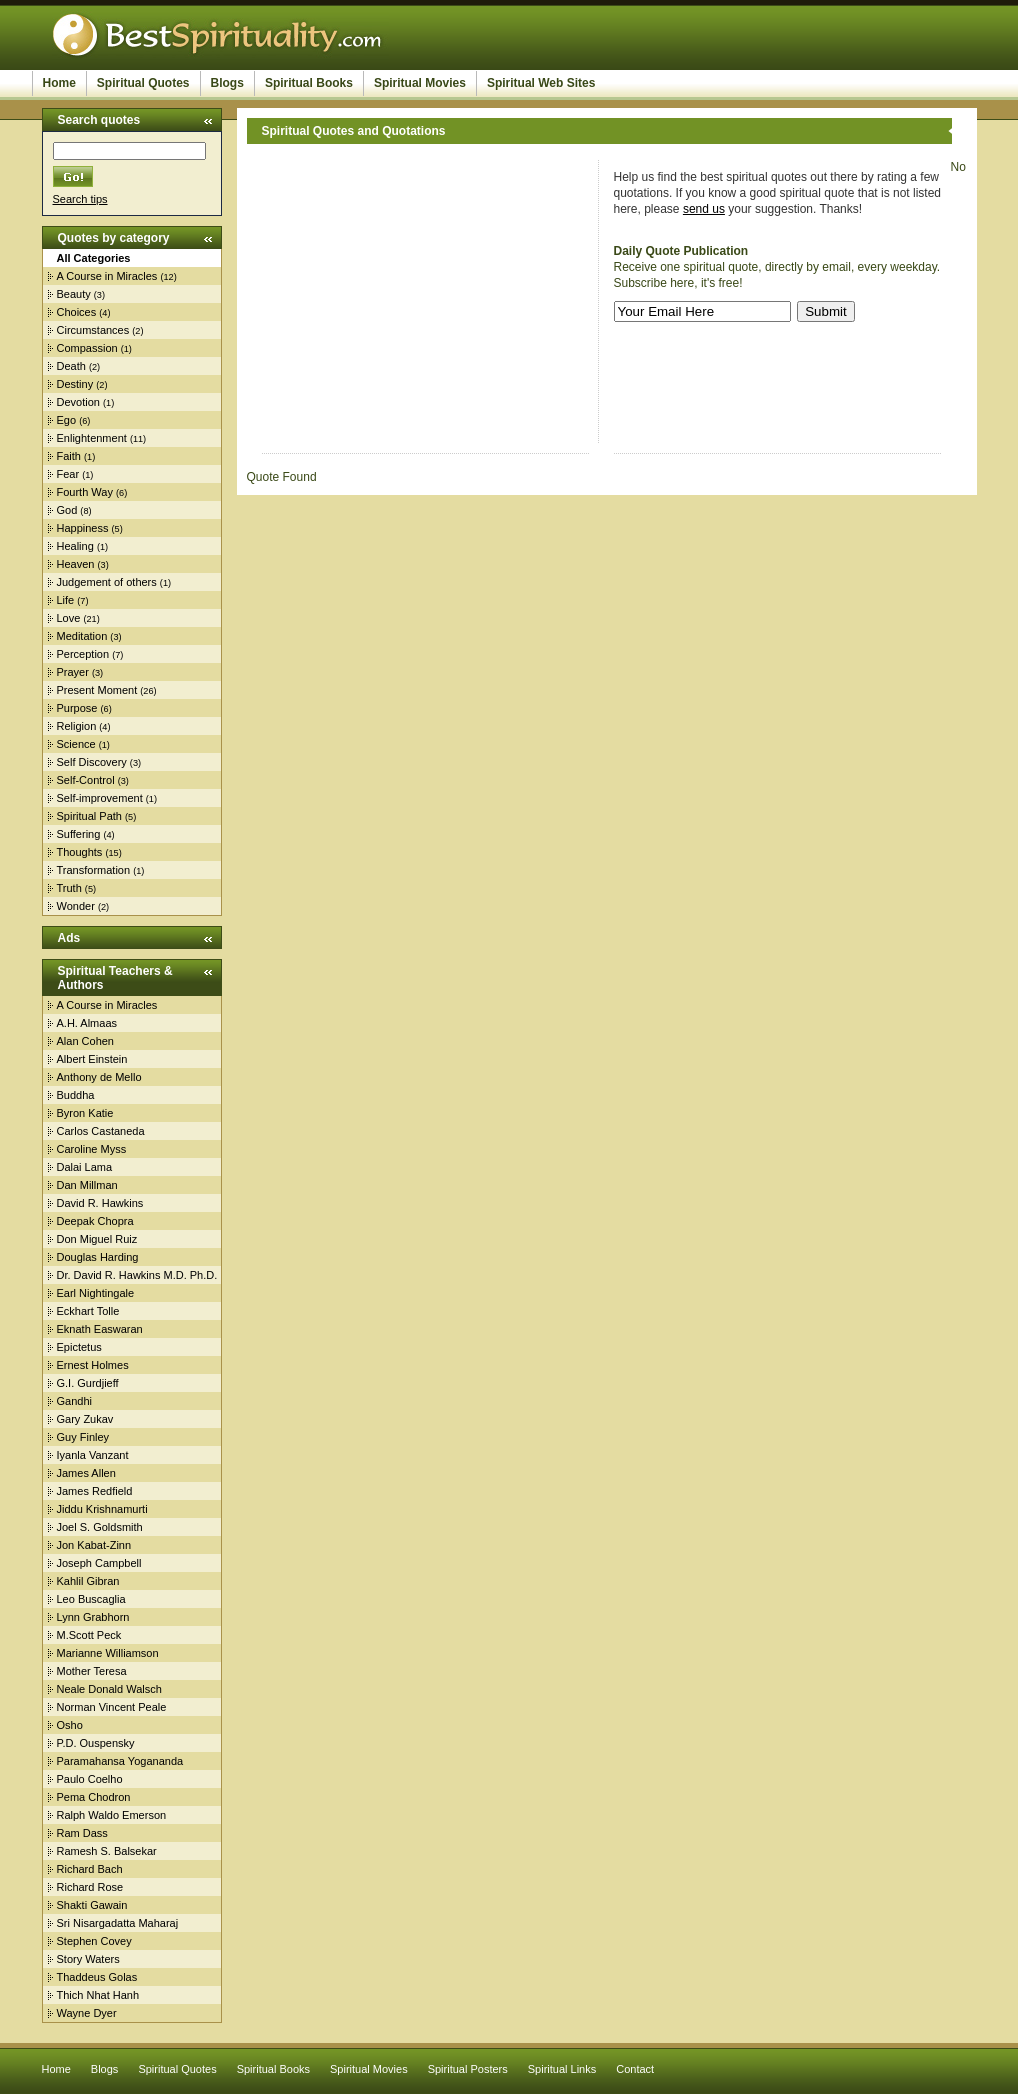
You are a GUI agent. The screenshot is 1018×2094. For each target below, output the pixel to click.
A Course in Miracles (107, 276)
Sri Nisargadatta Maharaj (118, 1923)
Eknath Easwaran (100, 1329)
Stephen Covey (94, 1941)
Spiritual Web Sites (541, 83)
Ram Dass (82, 1833)
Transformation (94, 870)
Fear (68, 474)
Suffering (79, 834)
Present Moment (97, 690)
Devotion (78, 402)
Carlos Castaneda (101, 1131)
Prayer (73, 672)
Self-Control (86, 780)
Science (76, 744)
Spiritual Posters (468, 2069)
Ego (67, 420)
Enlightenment (92, 438)
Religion (77, 726)
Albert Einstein (92, 1059)
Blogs (227, 83)
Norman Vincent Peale (112, 1707)
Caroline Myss (92, 1149)
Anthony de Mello (99, 1077)
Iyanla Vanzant (93, 1455)
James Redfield (95, 1491)
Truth (69, 888)
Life (66, 600)
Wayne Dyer (87, 2013)
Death (71, 366)
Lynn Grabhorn (93, 1617)
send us (704, 209)
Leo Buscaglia (91, 1599)
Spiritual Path (89, 816)
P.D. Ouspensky (96, 1743)
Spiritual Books (309, 83)
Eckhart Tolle (88, 1311)
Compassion (87, 348)
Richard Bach (90, 1869)
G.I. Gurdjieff (88, 1383)
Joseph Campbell (99, 1563)
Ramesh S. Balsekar (107, 1851)
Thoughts (80, 852)
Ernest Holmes (93, 1365)
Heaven (76, 564)
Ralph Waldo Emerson (112, 1815)
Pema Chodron (94, 1797)
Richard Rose (90, 1887)
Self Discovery (92, 762)
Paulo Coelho (90, 1779)
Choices (77, 312)
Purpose (77, 708)
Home (59, 83)
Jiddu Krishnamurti (102, 1509)
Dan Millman (87, 1185)
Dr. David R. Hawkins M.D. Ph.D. (137, 1275)
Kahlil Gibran (88, 1581)
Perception (83, 654)
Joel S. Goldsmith (100, 1527)
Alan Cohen (86, 1041)
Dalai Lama (85, 1167)
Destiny (75, 384)
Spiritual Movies (420, 83)
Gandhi (74, 1401)
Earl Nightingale (96, 1293)
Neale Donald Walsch (109, 1689)
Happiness (83, 528)
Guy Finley (83, 1437)
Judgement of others (107, 582)
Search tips (80, 199)
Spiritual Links (562, 2069)
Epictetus (79, 1347)
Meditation (82, 636)
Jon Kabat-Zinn (94, 1545)
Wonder (76, 906)
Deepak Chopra (95, 1221)
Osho (70, 1725)
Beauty (74, 294)
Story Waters (88, 1959)
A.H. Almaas (87, 1023)
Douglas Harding (98, 1257)
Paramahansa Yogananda (120, 1761)
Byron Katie (85, 1113)
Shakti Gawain (92, 1905)
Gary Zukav (85, 1419)
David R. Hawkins (100, 1203)
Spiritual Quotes (143, 83)
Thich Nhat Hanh (98, 1995)
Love (69, 618)
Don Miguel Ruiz (97, 1239)
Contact (635, 2069)
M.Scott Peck (89, 1635)
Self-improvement (100, 798)
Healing (75, 546)
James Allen (86, 1473)
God (67, 510)
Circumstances (93, 330)
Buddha (76, 1095)
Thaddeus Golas (97, 1977)
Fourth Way (85, 492)
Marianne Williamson (108, 1653)
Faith (69, 456)
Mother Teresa (92, 1671)
